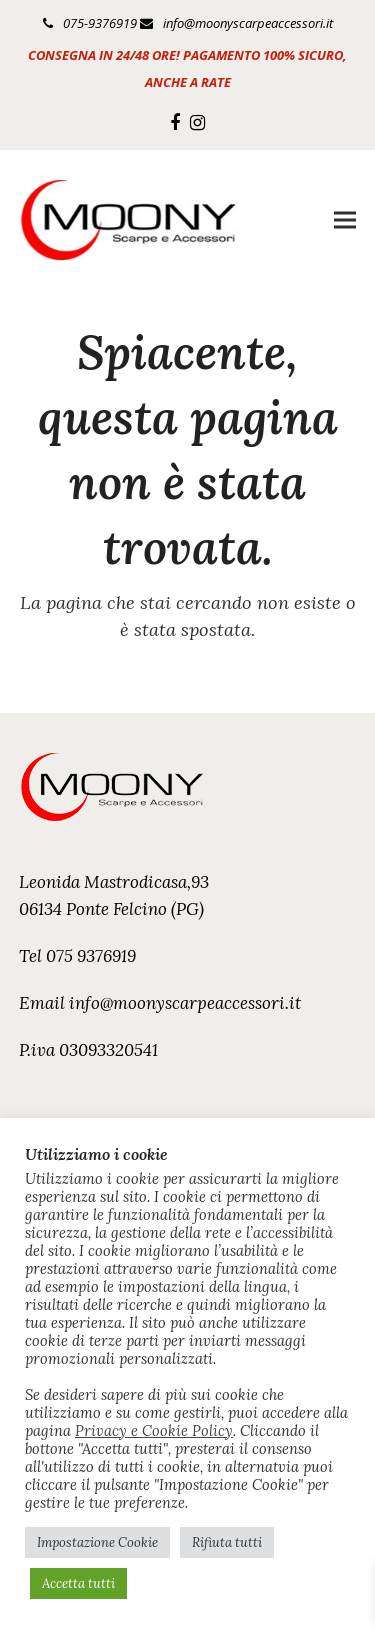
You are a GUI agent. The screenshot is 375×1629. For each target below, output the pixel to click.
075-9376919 (100, 23)
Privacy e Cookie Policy (154, 1431)
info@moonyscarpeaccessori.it (248, 23)
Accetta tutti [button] (78, 1583)
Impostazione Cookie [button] (97, 1542)
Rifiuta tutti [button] (227, 1542)
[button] (345, 220)
